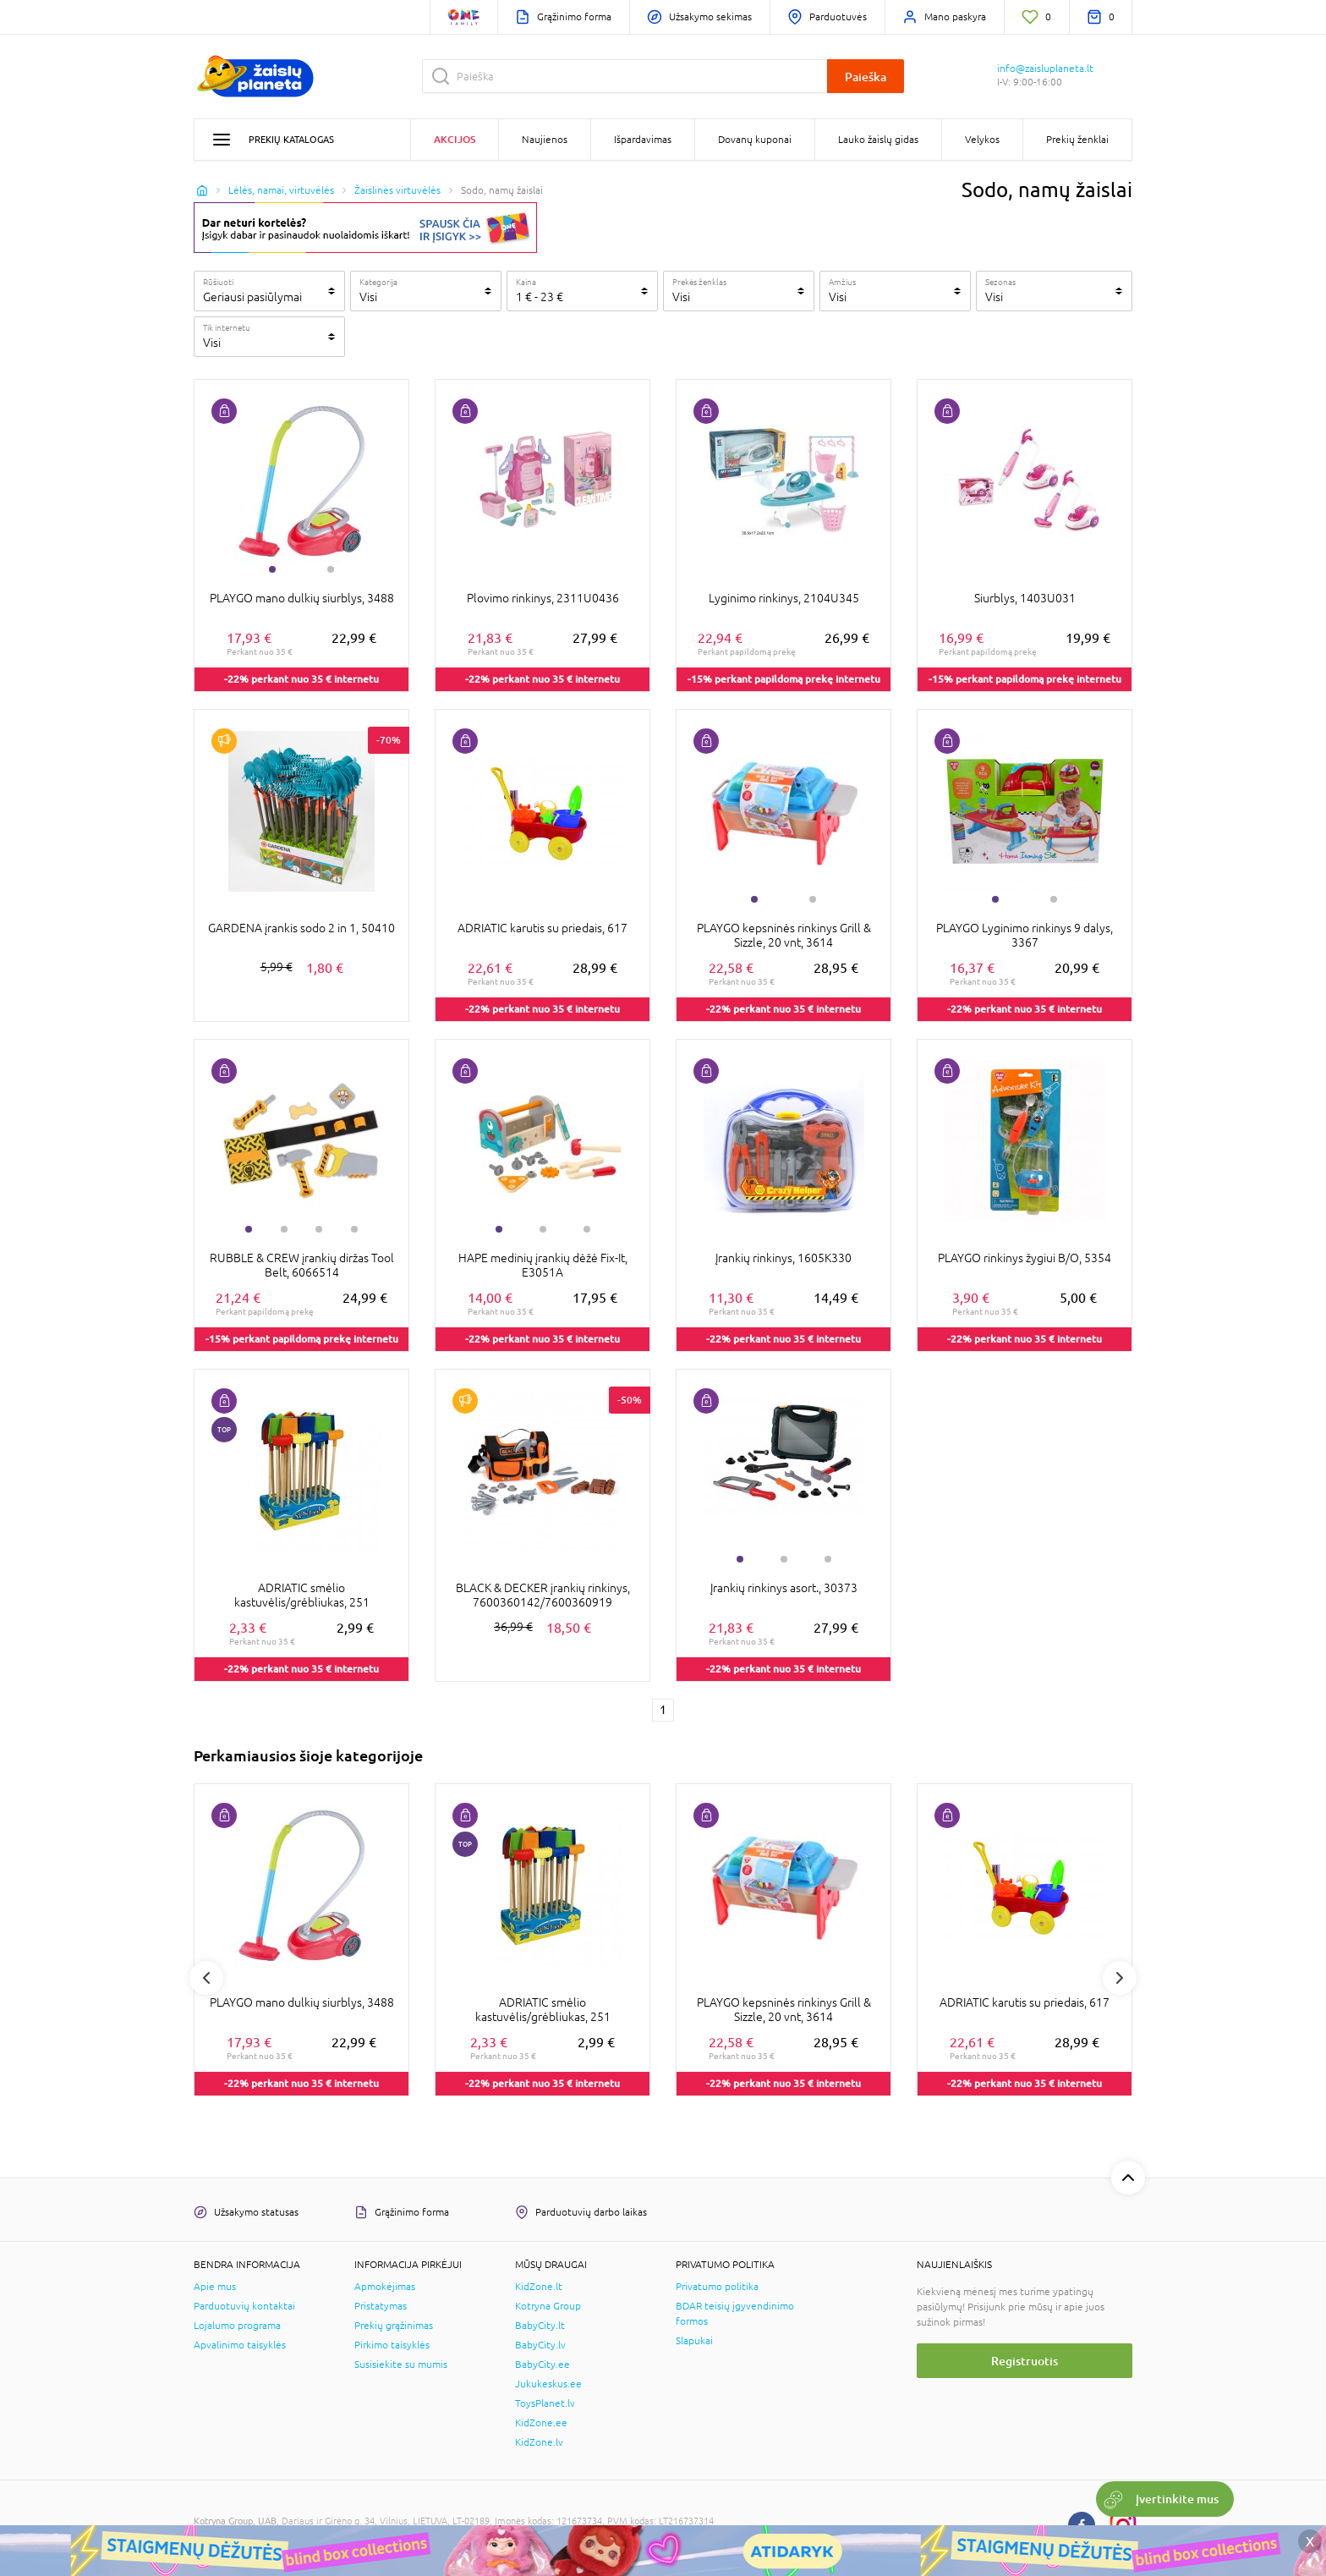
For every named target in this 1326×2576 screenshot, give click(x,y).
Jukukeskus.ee (548, 2384)
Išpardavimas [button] (642, 140)
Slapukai (694, 2341)
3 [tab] (318, 1229)
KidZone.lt (538, 2287)
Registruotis (1024, 2361)
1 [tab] (272, 569)
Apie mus (215, 2287)
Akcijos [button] (454, 139)
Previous (206, 1978)
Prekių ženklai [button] (1077, 140)
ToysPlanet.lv (545, 2403)
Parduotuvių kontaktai (244, 2306)
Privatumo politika (717, 2287)
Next (1120, 1978)
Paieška (865, 76)
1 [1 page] (663, 1709)
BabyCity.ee (542, 2364)
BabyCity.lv (540, 2345)
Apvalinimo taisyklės (240, 2345)
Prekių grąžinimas (393, 2326)
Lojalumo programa (237, 2326)
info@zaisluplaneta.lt (1045, 68)
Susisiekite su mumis (400, 2364)
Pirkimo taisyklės (392, 2345)
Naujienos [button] (544, 140)
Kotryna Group (548, 2306)
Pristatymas (380, 2306)
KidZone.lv (539, 2442)
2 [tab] (330, 569)
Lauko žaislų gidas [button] (878, 140)
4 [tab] (354, 1229)
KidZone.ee (541, 2423)
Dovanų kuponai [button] (755, 140)
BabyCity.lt (540, 2326)
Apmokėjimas (384, 2287)
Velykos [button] (982, 140)
